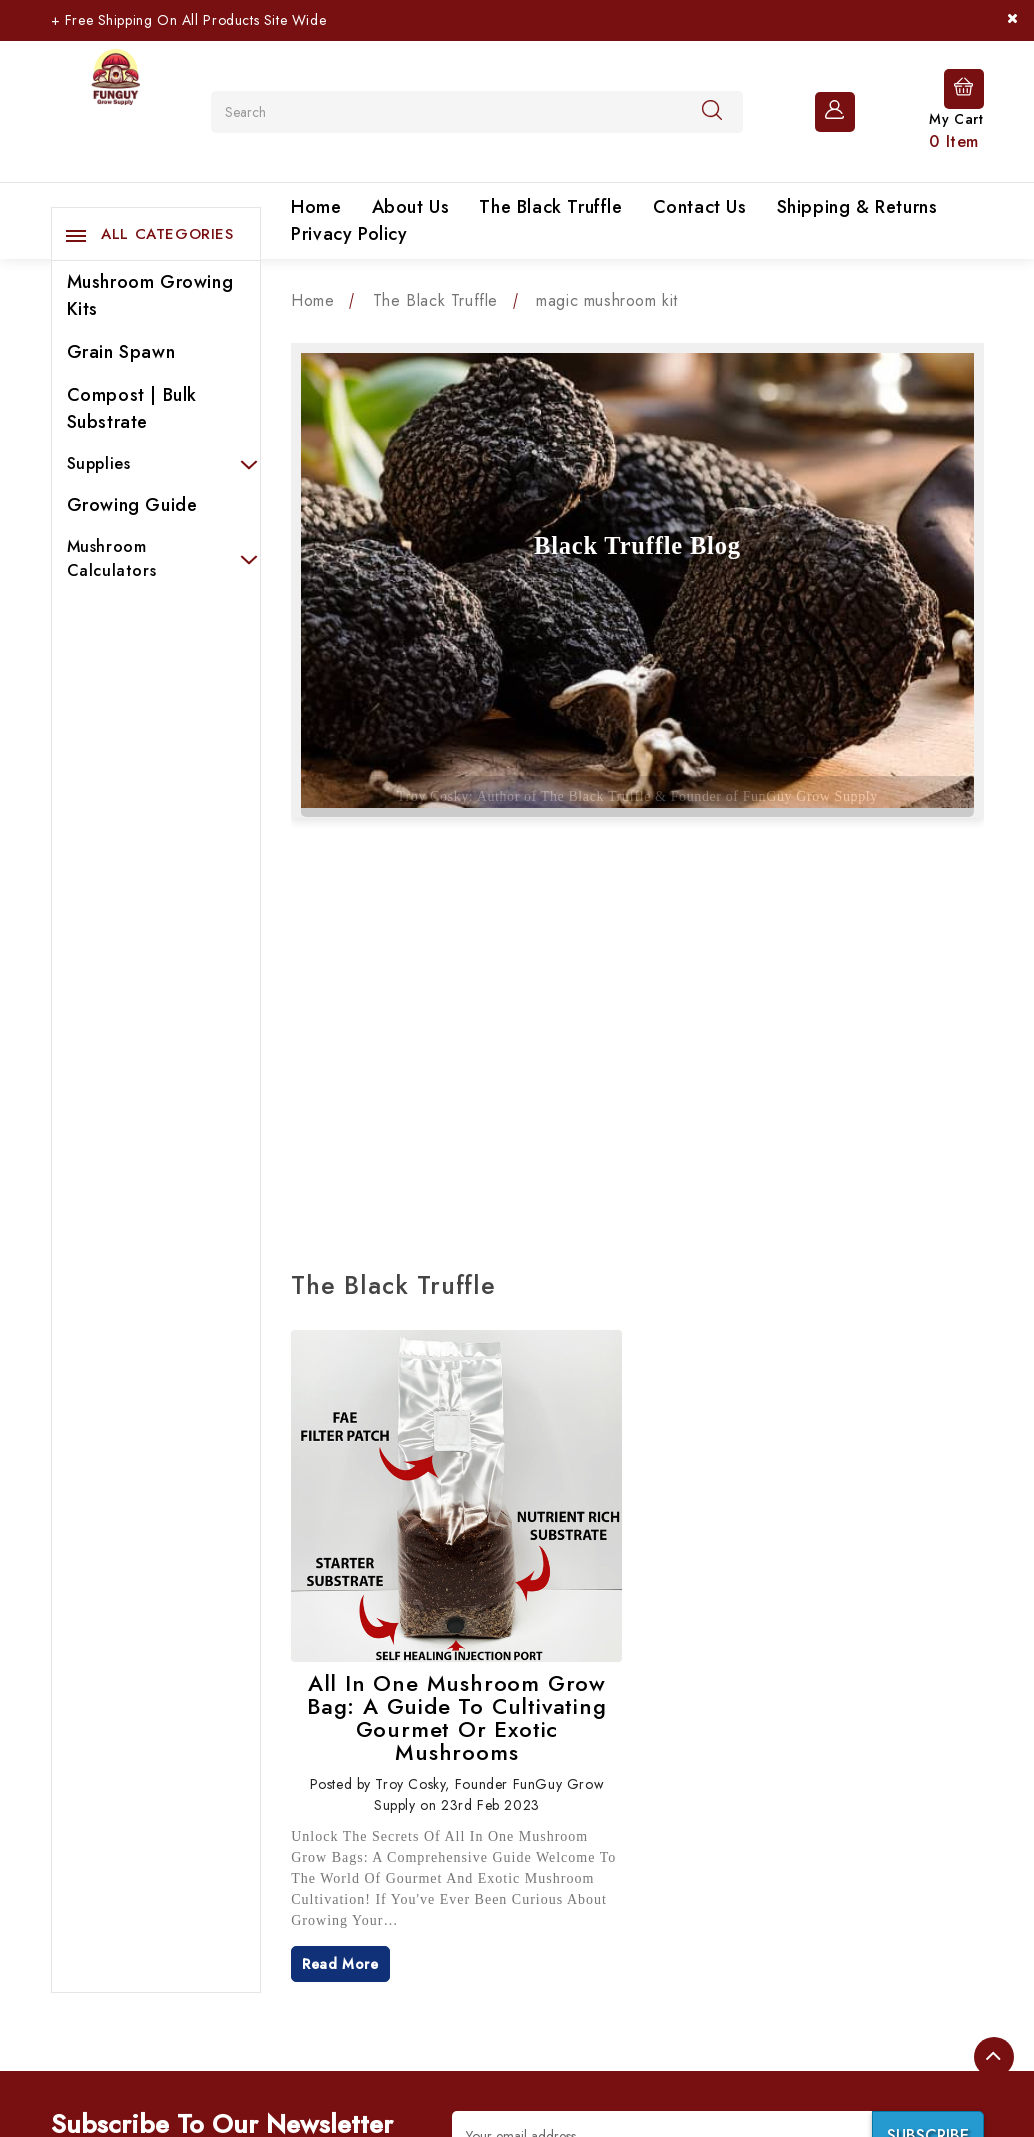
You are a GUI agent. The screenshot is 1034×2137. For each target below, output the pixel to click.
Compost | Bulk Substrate (132, 408)
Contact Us (700, 207)
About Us (411, 207)
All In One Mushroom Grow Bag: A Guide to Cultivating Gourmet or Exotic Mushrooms (457, 1717)
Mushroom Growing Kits (150, 295)
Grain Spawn (121, 352)
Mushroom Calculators (156, 558)
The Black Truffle (550, 207)
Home (316, 207)
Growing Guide (132, 505)
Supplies (156, 463)
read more (340, 1964)
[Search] (712, 110)
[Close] (1012, 18)
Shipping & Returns (857, 207)
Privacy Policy (349, 234)
